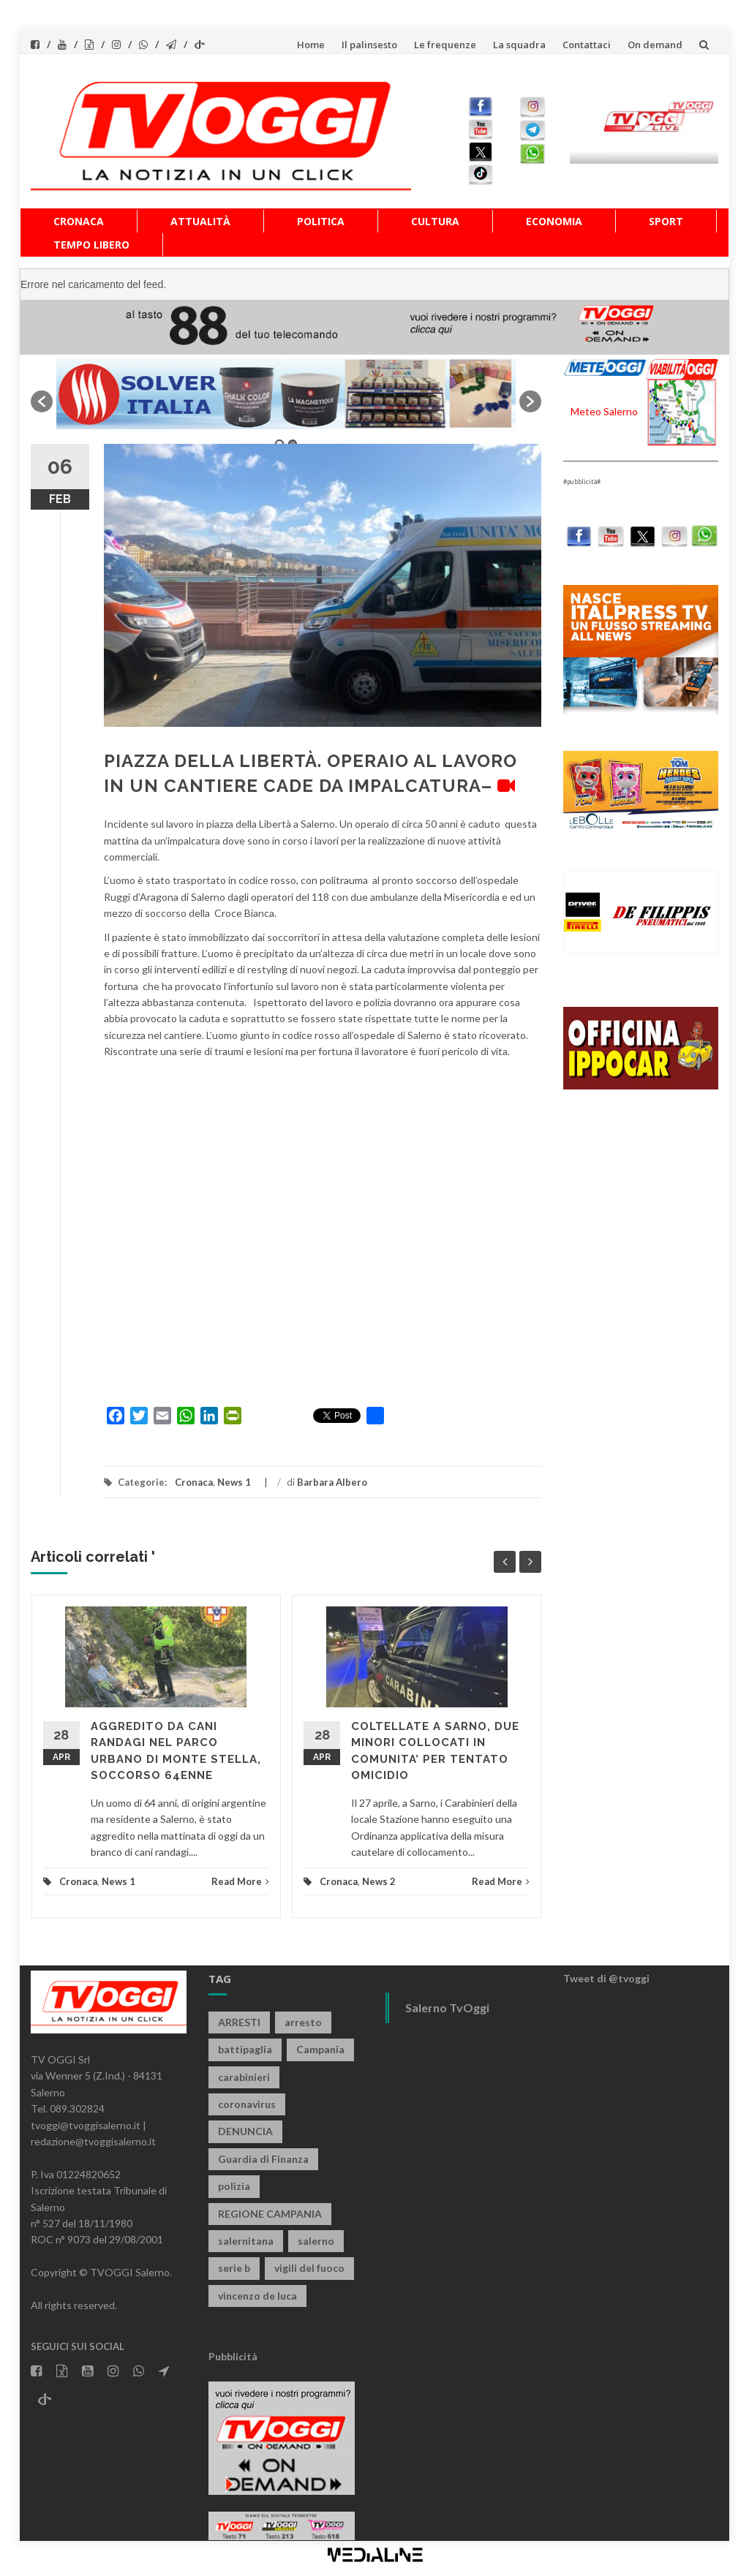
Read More (240, 1881)
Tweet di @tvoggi (606, 1978)
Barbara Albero (332, 1482)
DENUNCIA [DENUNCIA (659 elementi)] (245, 2131)
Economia (554, 221)
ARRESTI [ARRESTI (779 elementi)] (239, 2022)
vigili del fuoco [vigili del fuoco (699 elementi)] (309, 2268)
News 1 (234, 1482)
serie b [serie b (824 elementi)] (234, 2268)
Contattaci (586, 44)
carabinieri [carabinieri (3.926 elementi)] (244, 2077)
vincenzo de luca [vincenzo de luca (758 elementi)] (257, 2295)
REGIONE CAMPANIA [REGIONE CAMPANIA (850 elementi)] (270, 2213)
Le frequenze (445, 44)
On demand (655, 44)
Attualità (200, 221)
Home (311, 44)
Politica (321, 221)
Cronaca (78, 221)
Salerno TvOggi (447, 2007)
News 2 (379, 1881)
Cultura (435, 221)
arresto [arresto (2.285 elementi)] (303, 2022)
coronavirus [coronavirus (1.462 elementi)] (247, 2104)
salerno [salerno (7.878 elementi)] (316, 2241)
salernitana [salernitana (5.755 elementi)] (246, 2241)
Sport (666, 221)
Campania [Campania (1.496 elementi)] (320, 2049)
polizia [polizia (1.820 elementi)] (234, 2186)
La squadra (519, 44)
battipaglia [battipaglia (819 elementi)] (245, 2049)
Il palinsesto (369, 44)
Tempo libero (91, 245)
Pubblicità (232, 2356)
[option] (286, 393)
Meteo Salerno (604, 411)
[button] (42, 401)
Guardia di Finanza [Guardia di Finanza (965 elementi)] (263, 2159)
